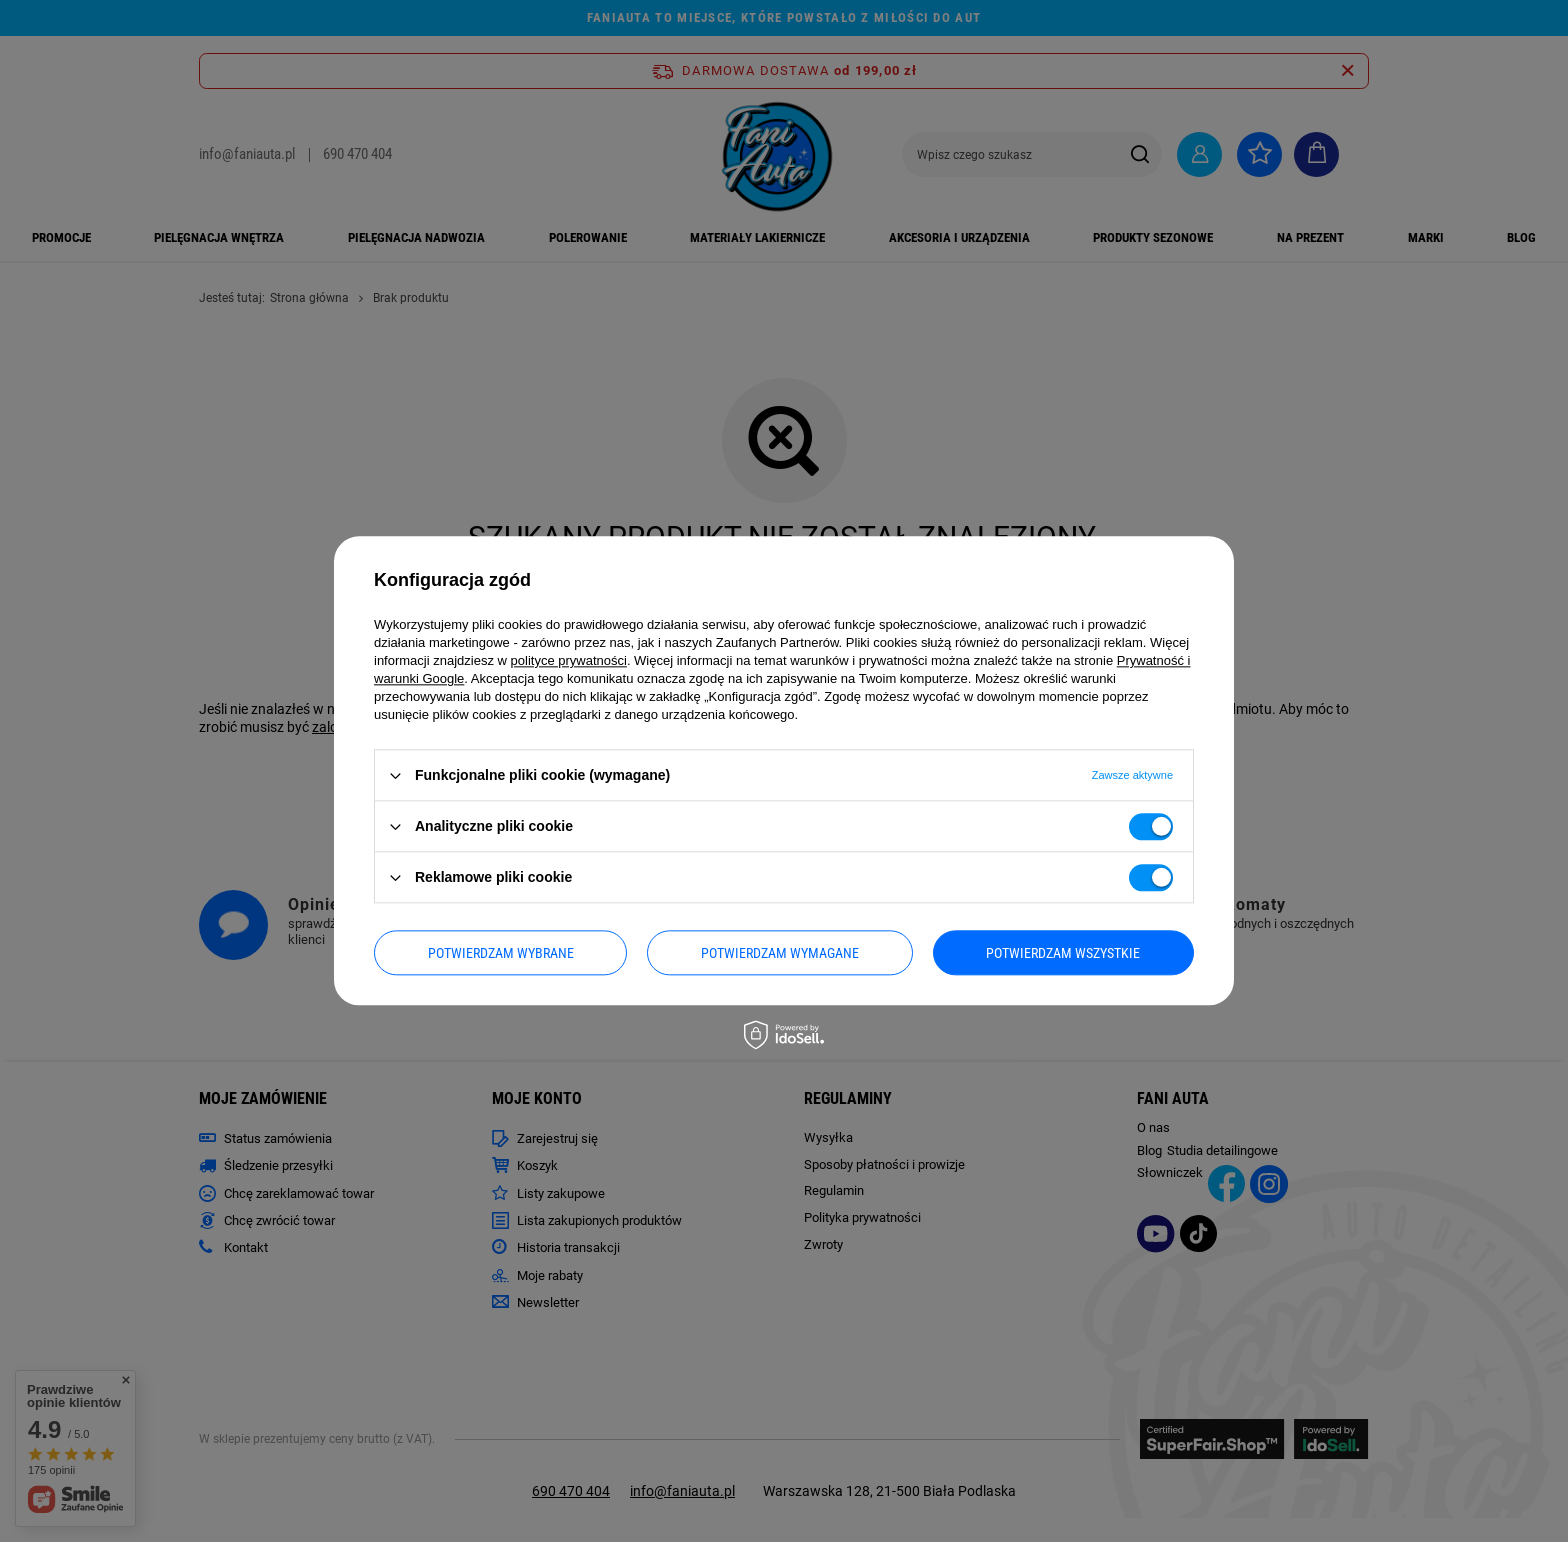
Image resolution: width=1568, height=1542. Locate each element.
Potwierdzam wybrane (501, 953)
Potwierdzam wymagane (780, 953)
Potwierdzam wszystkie (1063, 953)
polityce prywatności (569, 660)
